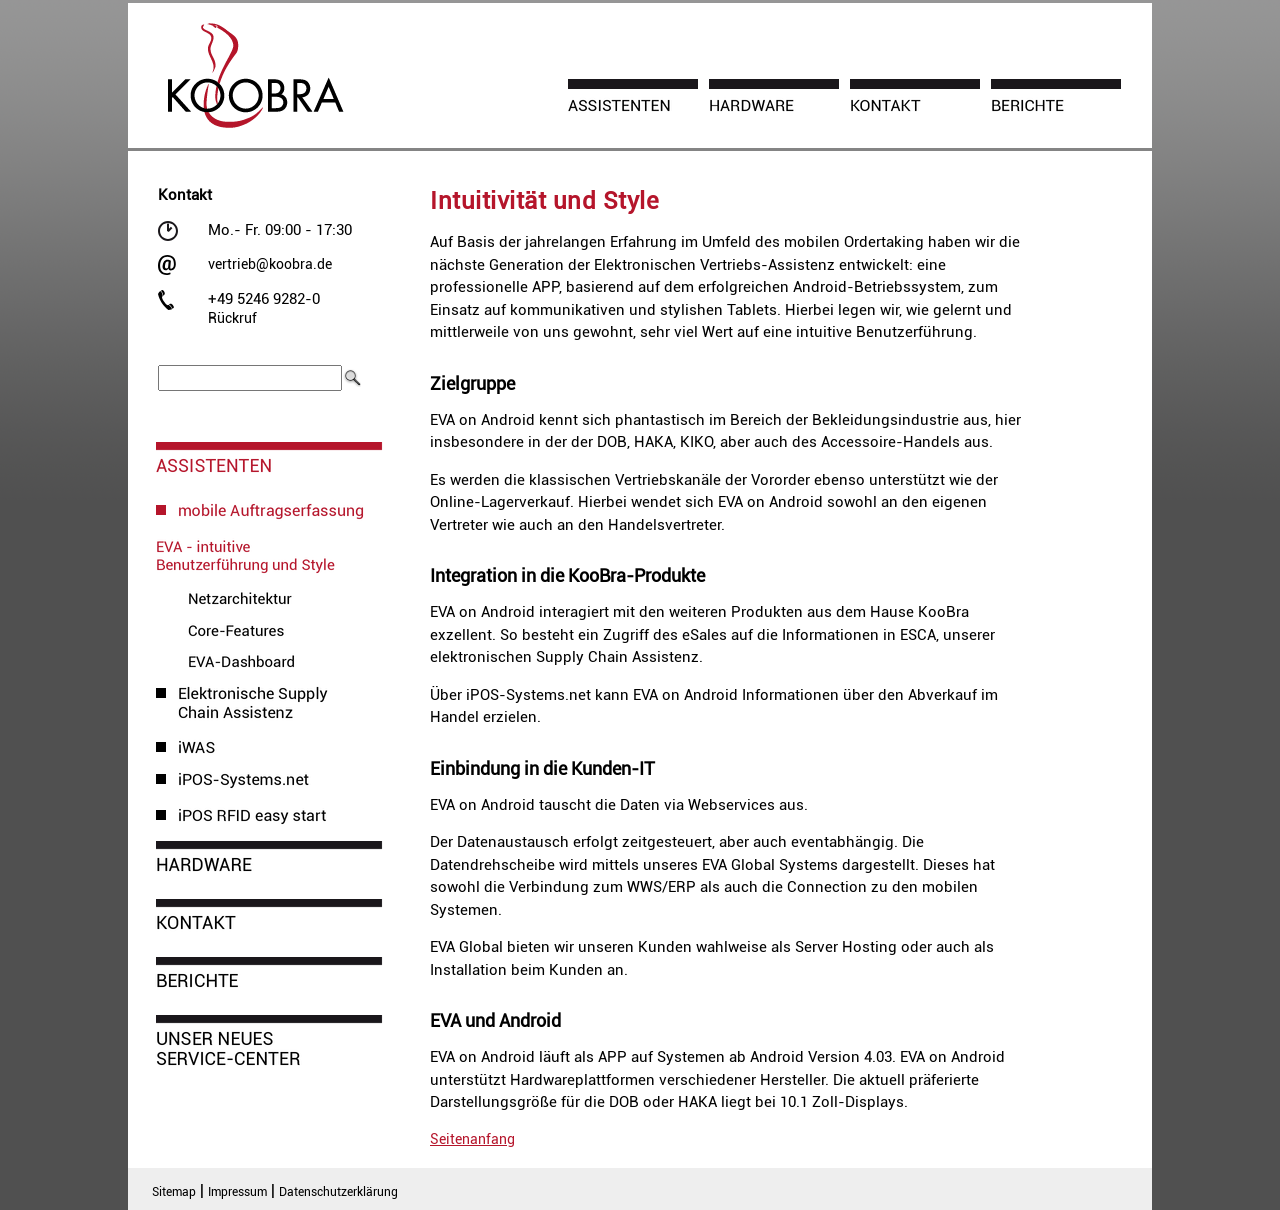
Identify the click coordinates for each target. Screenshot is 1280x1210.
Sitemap (174, 1192)
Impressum (237, 1192)
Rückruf (232, 318)
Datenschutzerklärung (338, 1192)
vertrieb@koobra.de (270, 264)
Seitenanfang (472, 1139)
